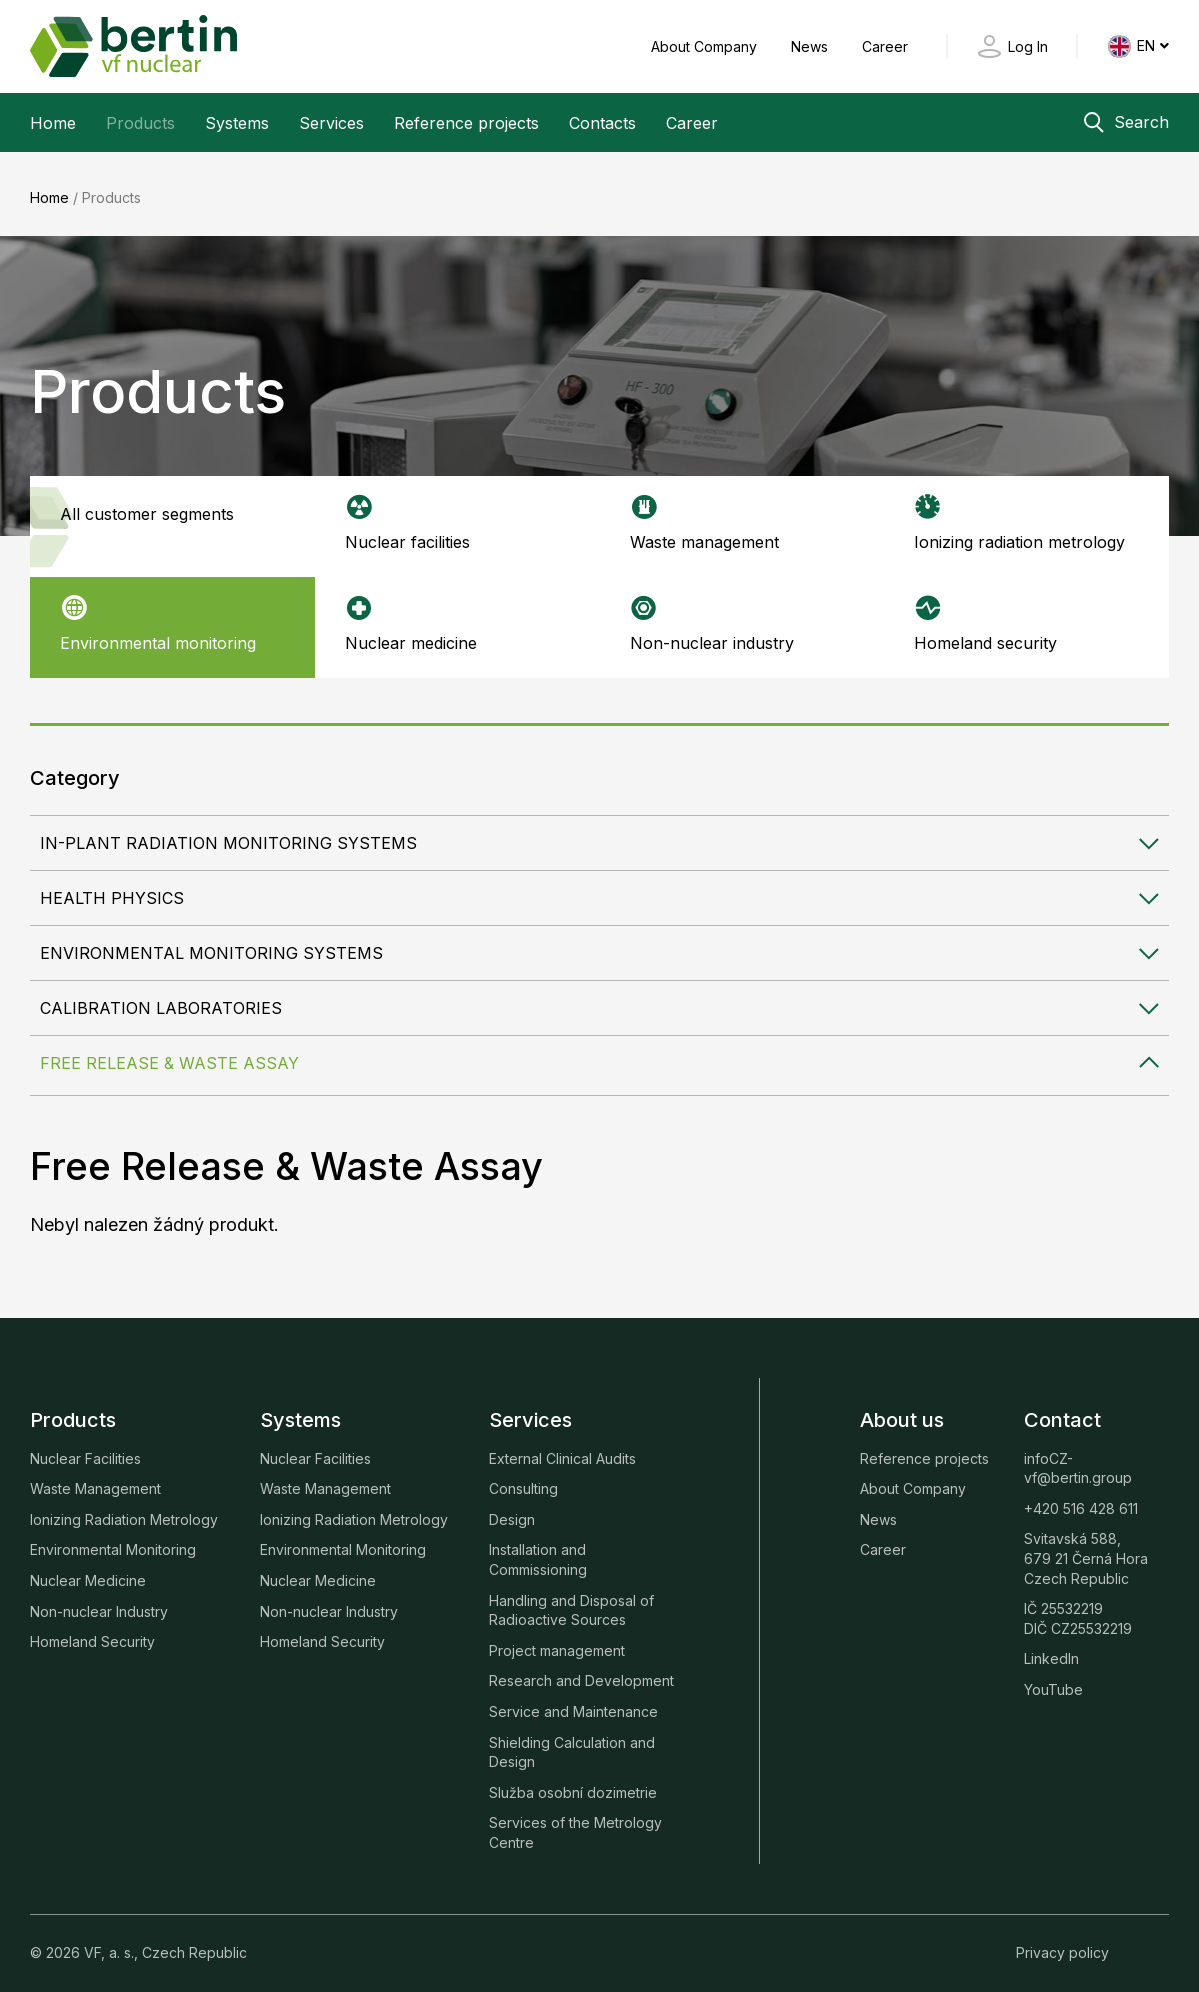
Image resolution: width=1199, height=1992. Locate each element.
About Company (706, 46)
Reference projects (466, 123)
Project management (557, 1640)
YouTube (1053, 1679)
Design (512, 1509)
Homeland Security (92, 1632)
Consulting (523, 1479)
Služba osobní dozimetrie (573, 1782)
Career (885, 46)
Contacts (602, 123)
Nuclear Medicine (88, 1570)
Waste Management (95, 1479)
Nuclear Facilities (85, 1448)
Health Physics (112, 889)
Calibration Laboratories (161, 999)
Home (53, 123)
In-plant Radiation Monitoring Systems (228, 834)
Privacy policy (1062, 1942)
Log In (1028, 46)
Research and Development (581, 1671)
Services (331, 123)
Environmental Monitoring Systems (211, 944)
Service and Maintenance (573, 1701)
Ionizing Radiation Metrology (124, 1509)
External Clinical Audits (562, 1448)
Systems (237, 123)
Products (140, 123)
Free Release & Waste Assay (169, 1054)
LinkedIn (1051, 1649)
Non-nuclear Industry (99, 1601)
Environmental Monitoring (113, 1540)
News (811, 46)
